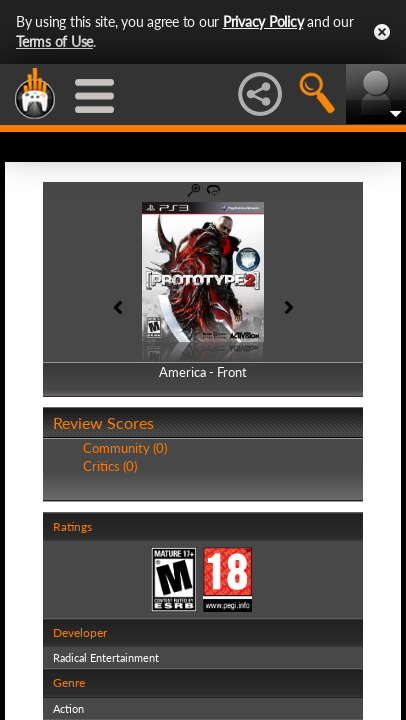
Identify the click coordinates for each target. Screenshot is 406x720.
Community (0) (125, 448)
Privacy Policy (263, 21)
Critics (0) (110, 466)
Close (382, 32)
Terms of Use (54, 41)
